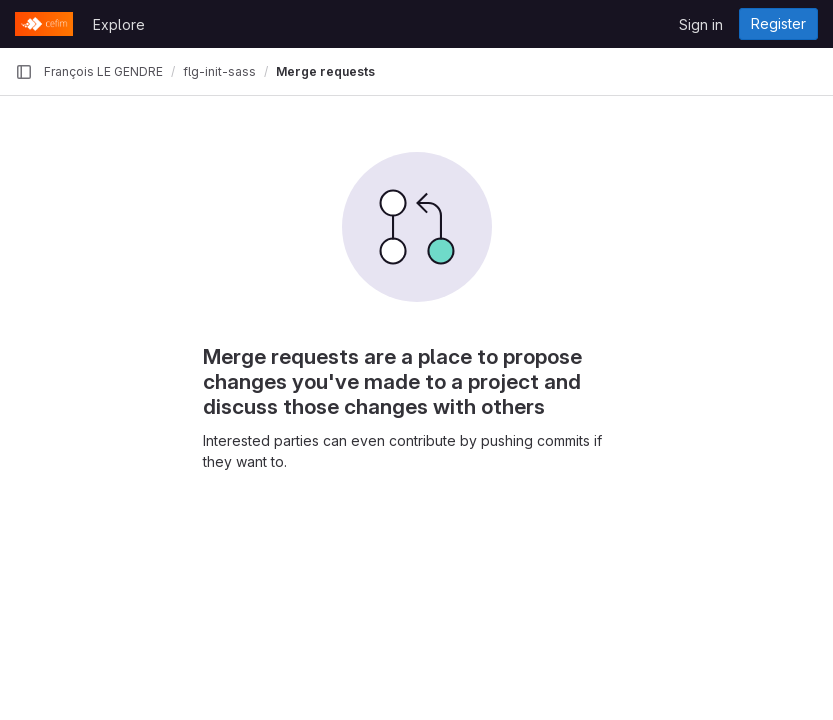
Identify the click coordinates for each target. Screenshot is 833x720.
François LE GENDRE (103, 71)
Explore (119, 24)
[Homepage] (44, 24)
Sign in (701, 24)
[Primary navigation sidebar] (24, 72)
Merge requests (325, 71)
